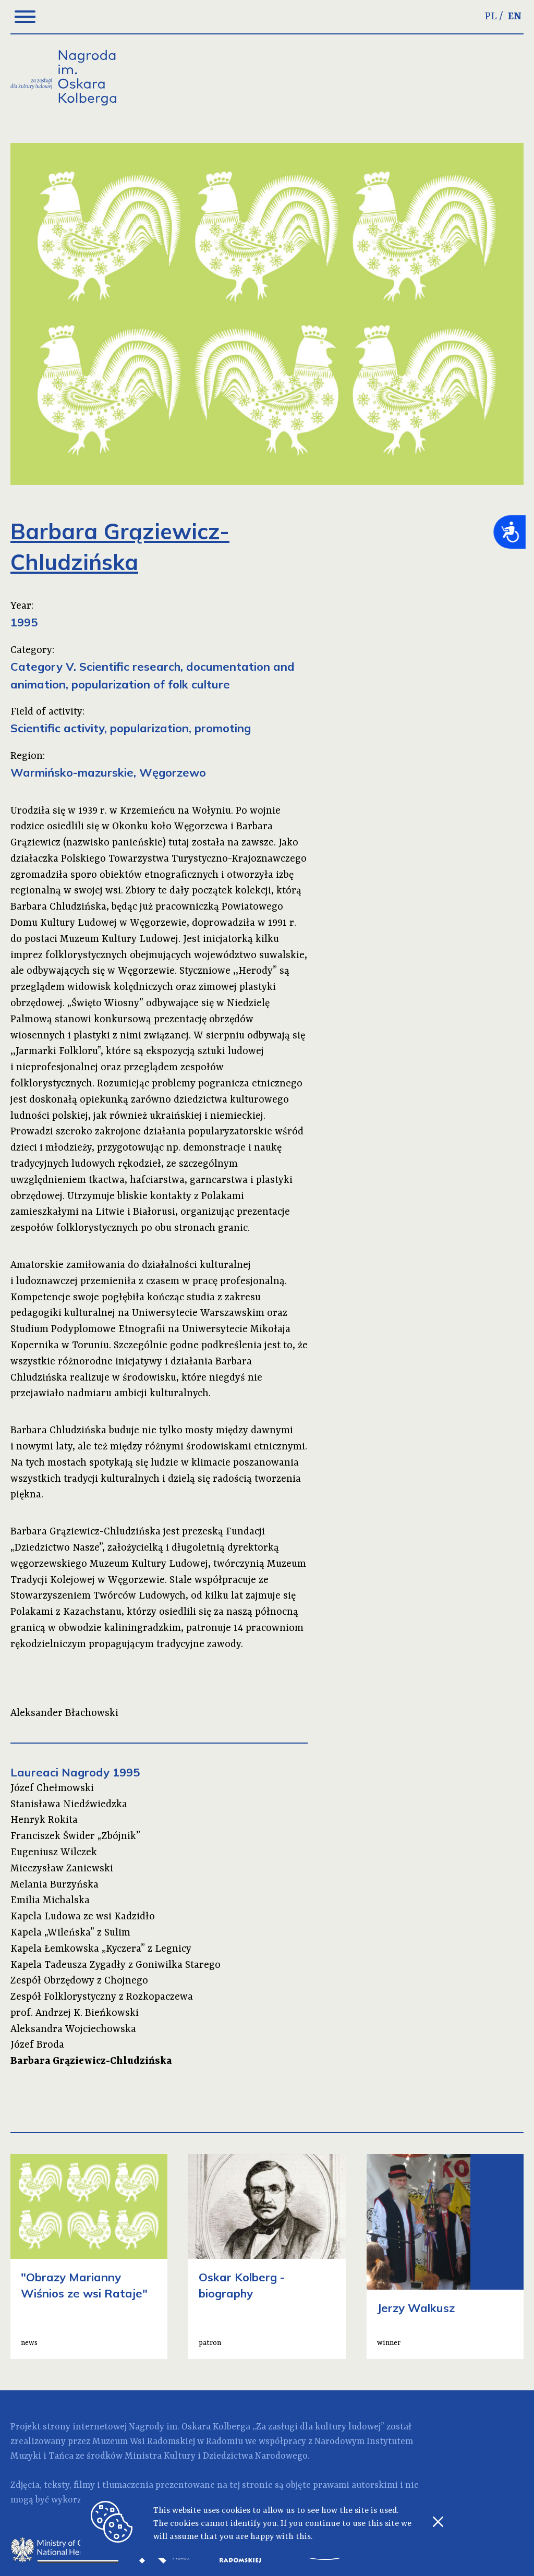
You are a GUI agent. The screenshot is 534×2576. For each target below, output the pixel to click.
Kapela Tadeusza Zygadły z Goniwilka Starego (115, 1965)
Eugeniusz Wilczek (53, 1852)
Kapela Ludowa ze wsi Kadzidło (82, 1916)
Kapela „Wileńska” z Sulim (70, 1933)
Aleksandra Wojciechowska (73, 2029)
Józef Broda (37, 2045)
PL (491, 16)
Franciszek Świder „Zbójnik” (75, 1836)
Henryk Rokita (44, 1820)
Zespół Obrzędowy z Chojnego (79, 1981)
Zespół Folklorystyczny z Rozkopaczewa (101, 1997)
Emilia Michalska (50, 1900)
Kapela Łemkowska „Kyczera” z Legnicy (100, 1949)
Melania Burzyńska (54, 1885)
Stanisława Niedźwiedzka (68, 1804)
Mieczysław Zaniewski (61, 1868)
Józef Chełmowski (52, 1788)
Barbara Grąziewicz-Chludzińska (91, 2061)
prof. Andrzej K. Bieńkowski (74, 2013)
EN (514, 16)
